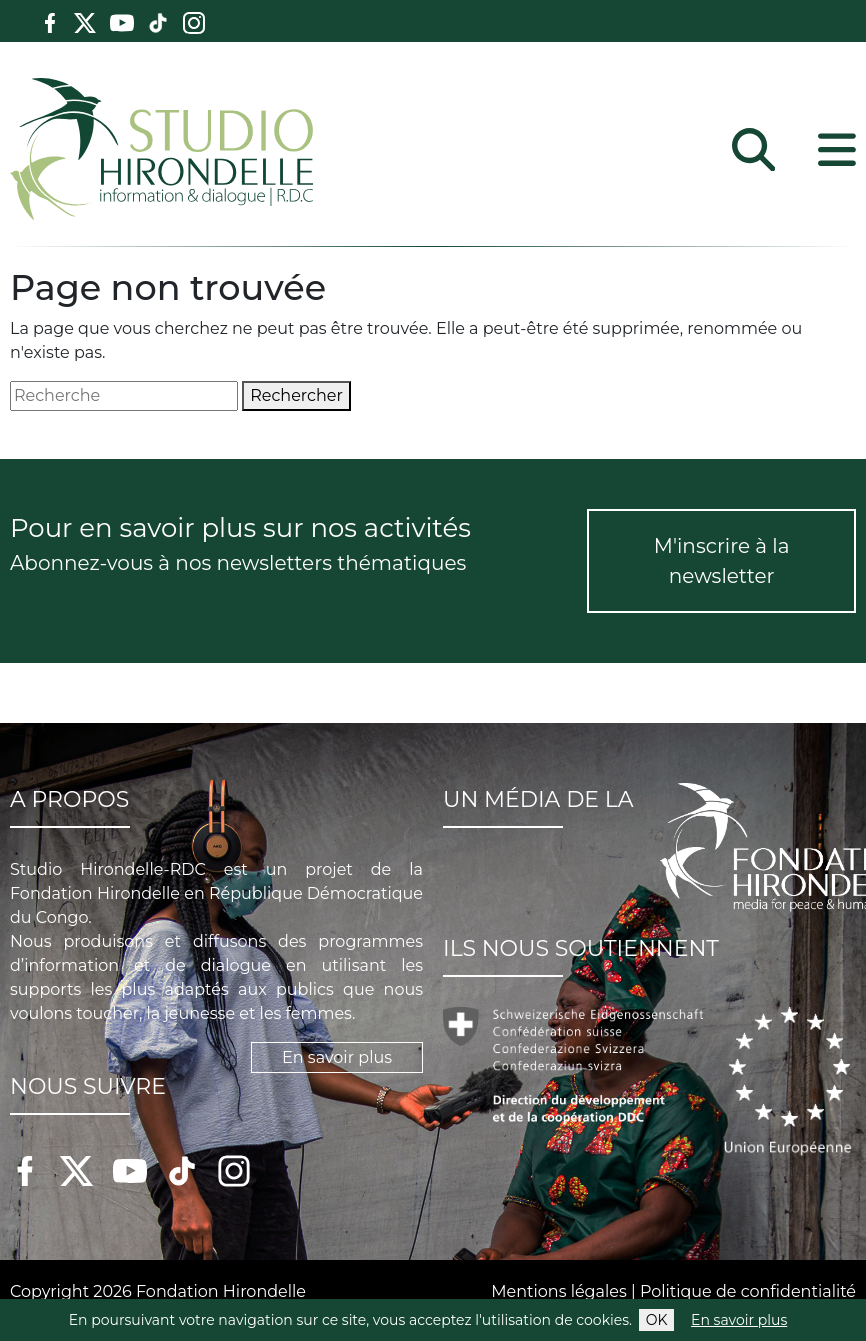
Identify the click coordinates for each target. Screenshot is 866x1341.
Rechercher (296, 395)
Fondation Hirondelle (221, 1291)
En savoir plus (739, 1320)
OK (657, 1320)
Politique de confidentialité (748, 1291)
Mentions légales (559, 1291)
